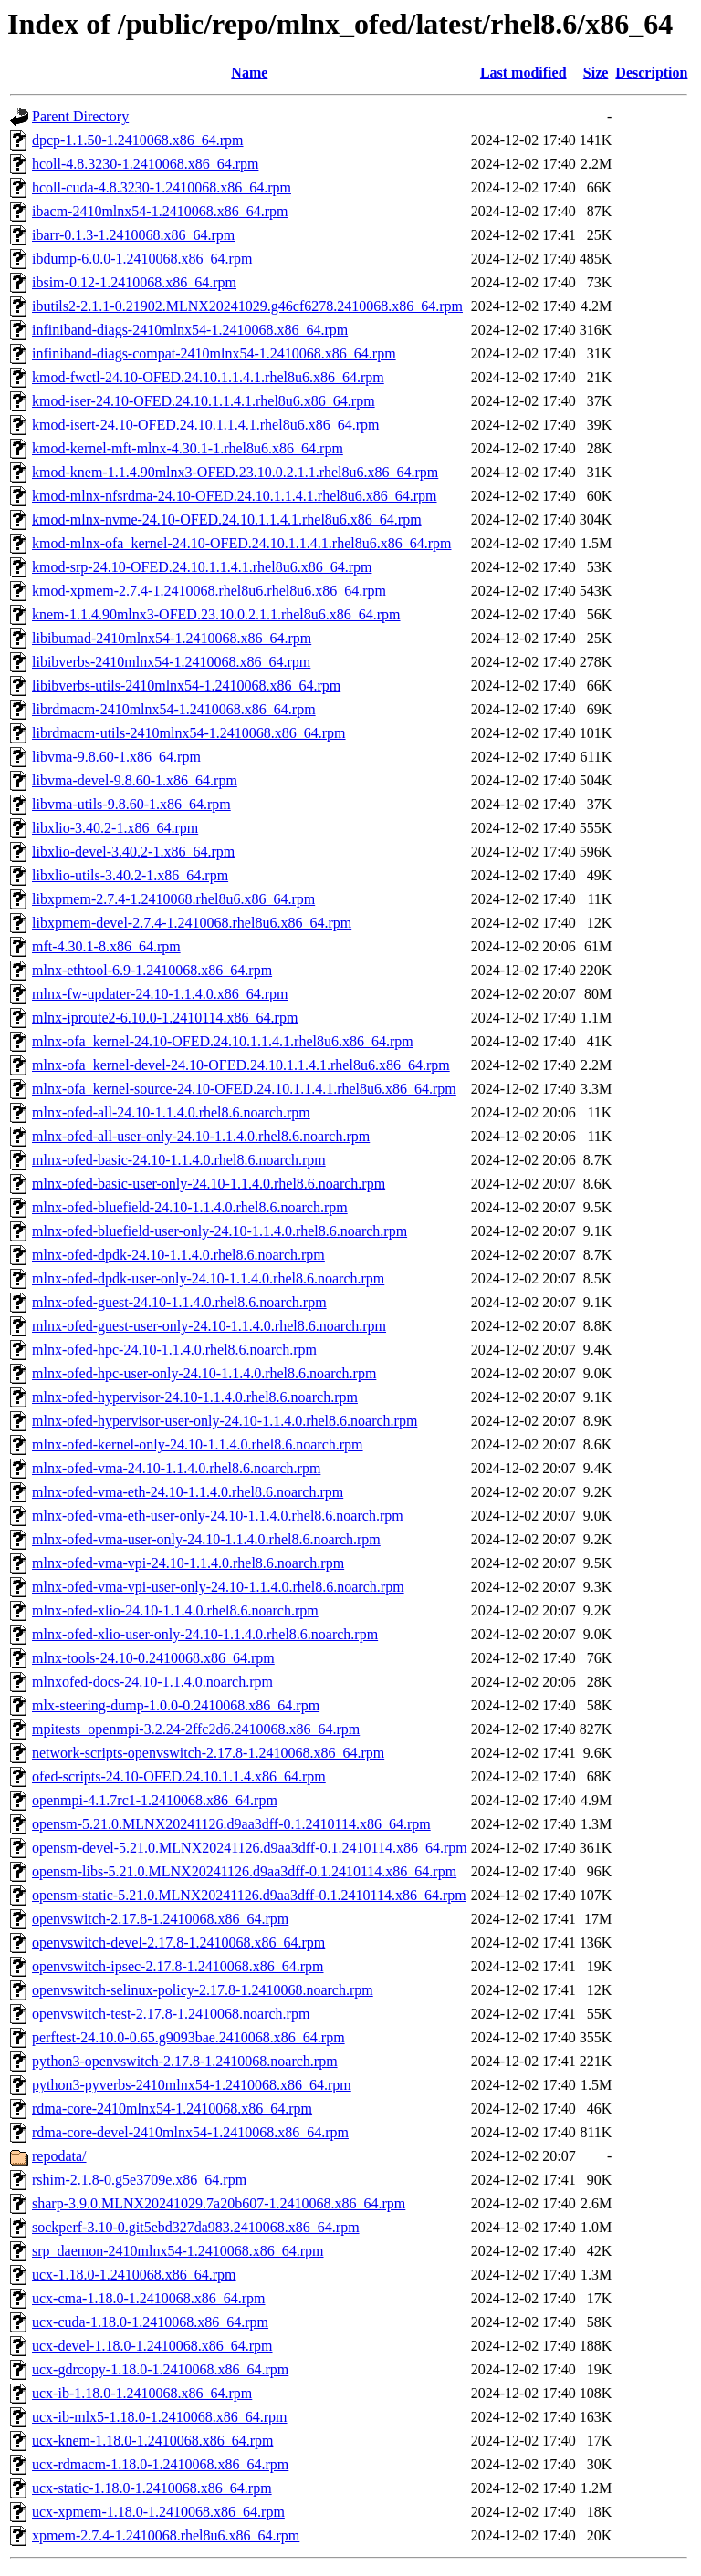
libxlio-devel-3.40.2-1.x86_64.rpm (133, 851)
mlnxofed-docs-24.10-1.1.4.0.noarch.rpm (152, 1681)
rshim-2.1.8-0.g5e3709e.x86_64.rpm (139, 2179)
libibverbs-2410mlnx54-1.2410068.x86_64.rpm (171, 662)
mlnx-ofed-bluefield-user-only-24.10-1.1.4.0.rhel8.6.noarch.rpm (219, 1231)
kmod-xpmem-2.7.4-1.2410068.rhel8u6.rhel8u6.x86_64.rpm (209, 590)
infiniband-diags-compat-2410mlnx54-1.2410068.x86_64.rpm (214, 353)
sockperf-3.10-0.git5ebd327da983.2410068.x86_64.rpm (196, 2227)
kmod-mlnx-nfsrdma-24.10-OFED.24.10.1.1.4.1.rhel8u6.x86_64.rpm (234, 496)
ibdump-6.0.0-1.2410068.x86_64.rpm (142, 258)
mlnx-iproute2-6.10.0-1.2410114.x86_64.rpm (165, 1017)
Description (651, 72)
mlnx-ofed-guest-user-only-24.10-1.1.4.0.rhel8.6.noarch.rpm (209, 1326)
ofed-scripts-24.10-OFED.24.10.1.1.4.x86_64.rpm (179, 1776)
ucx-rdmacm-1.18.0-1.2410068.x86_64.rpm (160, 2464)
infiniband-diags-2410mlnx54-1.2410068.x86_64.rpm (190, 330)
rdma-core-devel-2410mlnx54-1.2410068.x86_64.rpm (190, 2132)
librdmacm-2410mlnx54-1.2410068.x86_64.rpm (174, 709)
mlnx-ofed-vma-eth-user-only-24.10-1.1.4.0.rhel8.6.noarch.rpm (217, 1515)
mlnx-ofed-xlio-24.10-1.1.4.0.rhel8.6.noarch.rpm (175, 1610)
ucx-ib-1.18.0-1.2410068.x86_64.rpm (142, 2393)
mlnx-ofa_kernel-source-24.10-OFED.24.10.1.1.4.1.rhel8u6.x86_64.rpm (244, 1088)
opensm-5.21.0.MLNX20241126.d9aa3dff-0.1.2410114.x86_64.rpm (231, 1824)
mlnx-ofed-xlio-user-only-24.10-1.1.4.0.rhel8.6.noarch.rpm (205, 1634)
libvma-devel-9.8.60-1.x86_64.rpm (134, 780)
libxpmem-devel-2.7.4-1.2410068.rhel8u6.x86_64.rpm (191, 922)
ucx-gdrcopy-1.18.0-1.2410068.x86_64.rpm (160, 2369)
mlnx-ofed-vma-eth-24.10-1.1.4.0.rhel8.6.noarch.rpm (187, 1492)
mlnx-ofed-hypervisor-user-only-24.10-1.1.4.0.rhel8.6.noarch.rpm (224, 1420)
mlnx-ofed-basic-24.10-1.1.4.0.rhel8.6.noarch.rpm (179, 1160)
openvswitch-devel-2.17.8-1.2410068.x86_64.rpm (178, 1942)
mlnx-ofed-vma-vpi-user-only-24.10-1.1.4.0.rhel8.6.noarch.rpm (218, 1586)
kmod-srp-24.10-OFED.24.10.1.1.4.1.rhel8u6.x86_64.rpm (201, 567)
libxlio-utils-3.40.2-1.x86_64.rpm (130, 875)
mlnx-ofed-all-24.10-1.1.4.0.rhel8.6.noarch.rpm (171, 1112)
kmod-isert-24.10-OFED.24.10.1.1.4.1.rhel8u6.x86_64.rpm (205, 424)
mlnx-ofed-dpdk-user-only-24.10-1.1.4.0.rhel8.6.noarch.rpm (208, 1278)
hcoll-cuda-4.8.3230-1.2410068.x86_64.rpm (161, 187)
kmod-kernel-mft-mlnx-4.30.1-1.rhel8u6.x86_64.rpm (187, 448)
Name (249, 72)
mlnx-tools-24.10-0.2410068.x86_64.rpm (153, 1658)
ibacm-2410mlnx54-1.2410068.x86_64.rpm (160, 211)
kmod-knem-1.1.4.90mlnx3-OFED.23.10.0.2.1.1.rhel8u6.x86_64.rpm (235, 472)
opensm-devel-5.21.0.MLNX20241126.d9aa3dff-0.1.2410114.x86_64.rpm (249, 1847)
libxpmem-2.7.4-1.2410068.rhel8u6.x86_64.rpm (173, 899)
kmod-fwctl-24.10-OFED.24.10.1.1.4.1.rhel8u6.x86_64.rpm (208, 377)
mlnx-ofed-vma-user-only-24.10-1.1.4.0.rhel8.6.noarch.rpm (206, 1539)
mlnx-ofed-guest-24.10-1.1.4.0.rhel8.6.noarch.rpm (179, 1302)
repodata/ (59, 2156)
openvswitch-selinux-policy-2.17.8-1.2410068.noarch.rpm (202, 1990)
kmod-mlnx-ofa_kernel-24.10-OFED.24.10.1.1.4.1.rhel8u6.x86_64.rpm (241, 543)
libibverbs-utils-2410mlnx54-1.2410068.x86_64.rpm (186, 685)
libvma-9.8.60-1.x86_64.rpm (116, 756)
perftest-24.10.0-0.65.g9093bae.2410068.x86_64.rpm (188, 2037)
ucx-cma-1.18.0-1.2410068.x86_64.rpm (149, 2298)
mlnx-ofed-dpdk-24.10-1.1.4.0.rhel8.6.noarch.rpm (178, 1254)
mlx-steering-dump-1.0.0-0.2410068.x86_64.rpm (175, 1705)
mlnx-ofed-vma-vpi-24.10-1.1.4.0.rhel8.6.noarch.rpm (188, 1563)
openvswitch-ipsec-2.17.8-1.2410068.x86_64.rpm (178, 1966)
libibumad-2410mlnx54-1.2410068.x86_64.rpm (171, 638)
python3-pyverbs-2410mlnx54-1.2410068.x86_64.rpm (191, 2085)
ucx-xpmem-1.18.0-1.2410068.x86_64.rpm (158, 2511)
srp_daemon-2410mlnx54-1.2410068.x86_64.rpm (178, 2251)
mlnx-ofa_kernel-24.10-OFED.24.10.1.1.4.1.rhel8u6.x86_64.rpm (222, 1041)
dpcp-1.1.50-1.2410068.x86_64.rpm (138, 140)
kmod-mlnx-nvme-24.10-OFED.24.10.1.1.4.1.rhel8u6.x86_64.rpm (227, 519)
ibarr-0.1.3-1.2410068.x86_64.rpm (133, 235)
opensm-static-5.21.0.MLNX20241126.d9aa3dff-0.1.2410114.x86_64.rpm (249, 1895)
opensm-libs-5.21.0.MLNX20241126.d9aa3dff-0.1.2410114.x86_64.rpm (244, 1871)
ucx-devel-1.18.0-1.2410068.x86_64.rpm (152, 2345)
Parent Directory (80, 116)
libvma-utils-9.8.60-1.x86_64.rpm (131, 804)
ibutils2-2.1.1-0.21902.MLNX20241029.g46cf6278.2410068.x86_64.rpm (247, 306)
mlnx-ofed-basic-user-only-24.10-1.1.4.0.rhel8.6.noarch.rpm (208, 1183)
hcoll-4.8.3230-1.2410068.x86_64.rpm (145, 163)
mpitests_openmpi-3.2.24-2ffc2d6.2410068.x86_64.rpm (196, 1729)
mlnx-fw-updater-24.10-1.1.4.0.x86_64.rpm (160, 994)
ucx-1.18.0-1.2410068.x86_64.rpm (134, 2274)
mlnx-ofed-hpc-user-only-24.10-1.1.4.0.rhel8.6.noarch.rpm (204, 1373)
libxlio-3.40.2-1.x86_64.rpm (115, 828)
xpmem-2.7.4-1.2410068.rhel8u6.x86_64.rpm (165, 2535)
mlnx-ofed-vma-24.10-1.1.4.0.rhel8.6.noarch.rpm (176, 1468)
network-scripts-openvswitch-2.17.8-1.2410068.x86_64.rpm (208, 1753)
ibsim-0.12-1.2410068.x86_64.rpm (134, 282)
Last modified (523, 72)
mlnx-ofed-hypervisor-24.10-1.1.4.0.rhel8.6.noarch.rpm (195, 1397)
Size (596, 72)
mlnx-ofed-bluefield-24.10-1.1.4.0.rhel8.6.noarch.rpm (190, 1207)
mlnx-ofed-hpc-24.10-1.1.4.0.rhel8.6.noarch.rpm (174, 1349)
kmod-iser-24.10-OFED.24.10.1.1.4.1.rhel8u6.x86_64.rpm (203, 401)
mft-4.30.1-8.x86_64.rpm (106, 946)
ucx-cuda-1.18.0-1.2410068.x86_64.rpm (150, 2322)
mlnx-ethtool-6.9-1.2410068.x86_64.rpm (152, 970)
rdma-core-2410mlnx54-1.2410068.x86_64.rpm (172, 2108)
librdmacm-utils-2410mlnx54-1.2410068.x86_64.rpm (189, 733)
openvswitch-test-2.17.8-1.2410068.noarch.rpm (170, 2013)
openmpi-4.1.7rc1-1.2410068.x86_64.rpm (154, 1800)
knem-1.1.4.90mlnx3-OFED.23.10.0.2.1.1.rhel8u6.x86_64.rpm (216, 614)
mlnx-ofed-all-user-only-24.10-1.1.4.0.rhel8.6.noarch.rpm (201, 1136)
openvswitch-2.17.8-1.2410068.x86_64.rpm (160, 1919)
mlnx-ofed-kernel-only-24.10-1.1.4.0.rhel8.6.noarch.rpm (197, 1444)
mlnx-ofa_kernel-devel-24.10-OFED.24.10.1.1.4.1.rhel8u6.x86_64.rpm (241, 1065)
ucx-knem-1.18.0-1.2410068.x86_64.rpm (152, 2440)
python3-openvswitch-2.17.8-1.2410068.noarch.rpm (185, 2061)
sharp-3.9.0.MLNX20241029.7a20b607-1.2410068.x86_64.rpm (218, 2203)
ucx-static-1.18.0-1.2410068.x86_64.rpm (152, 2488)
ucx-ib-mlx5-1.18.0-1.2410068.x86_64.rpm (160, 2417)
